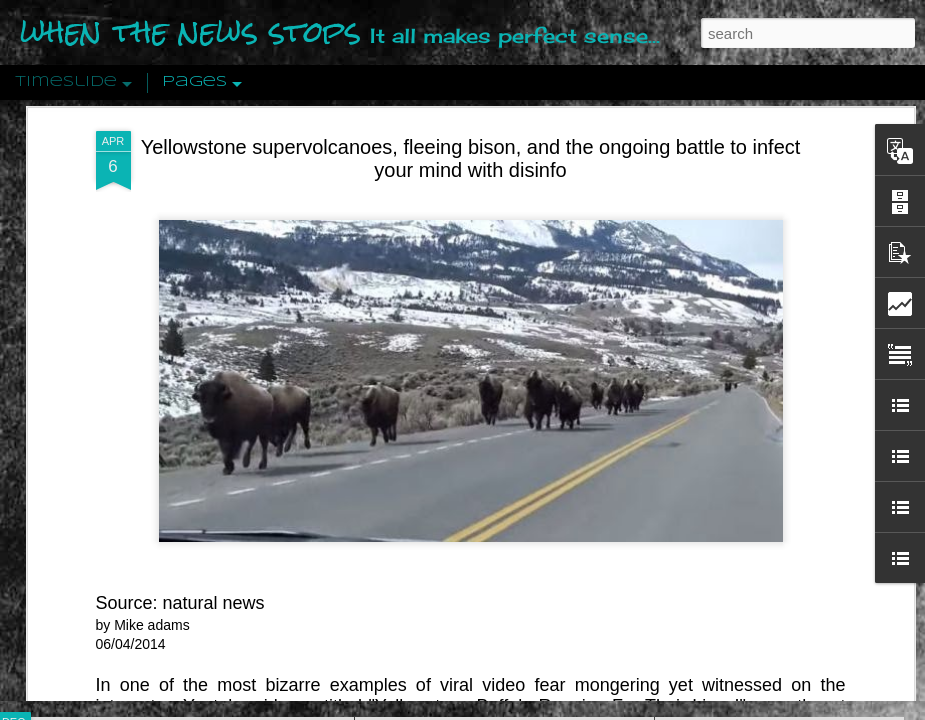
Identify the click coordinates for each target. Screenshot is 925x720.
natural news (214, 245)
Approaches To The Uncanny (761, 427)
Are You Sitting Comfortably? (486, 512)
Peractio (85, 464)
